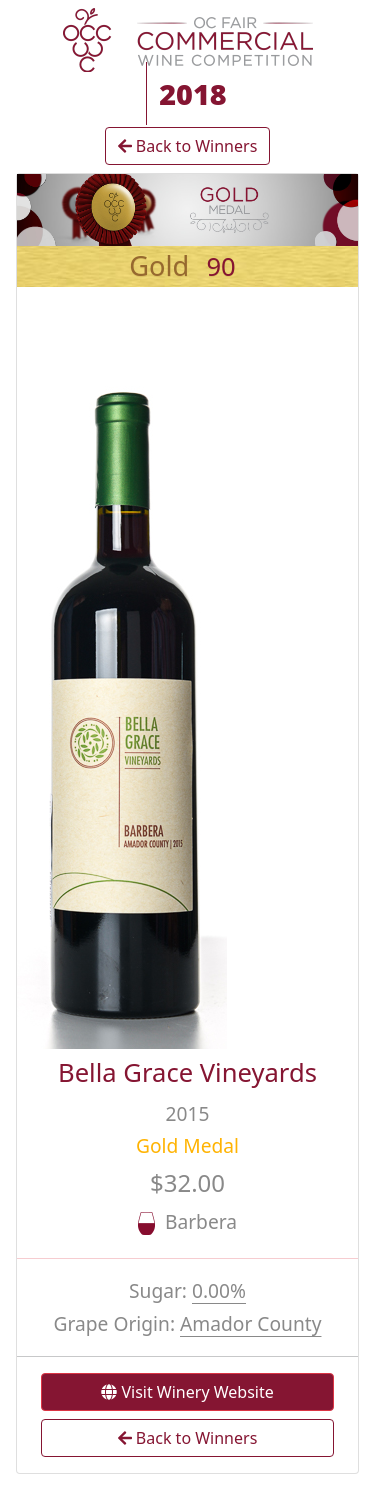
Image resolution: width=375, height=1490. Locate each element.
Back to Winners (188, 146)
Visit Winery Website (187, 1392)
